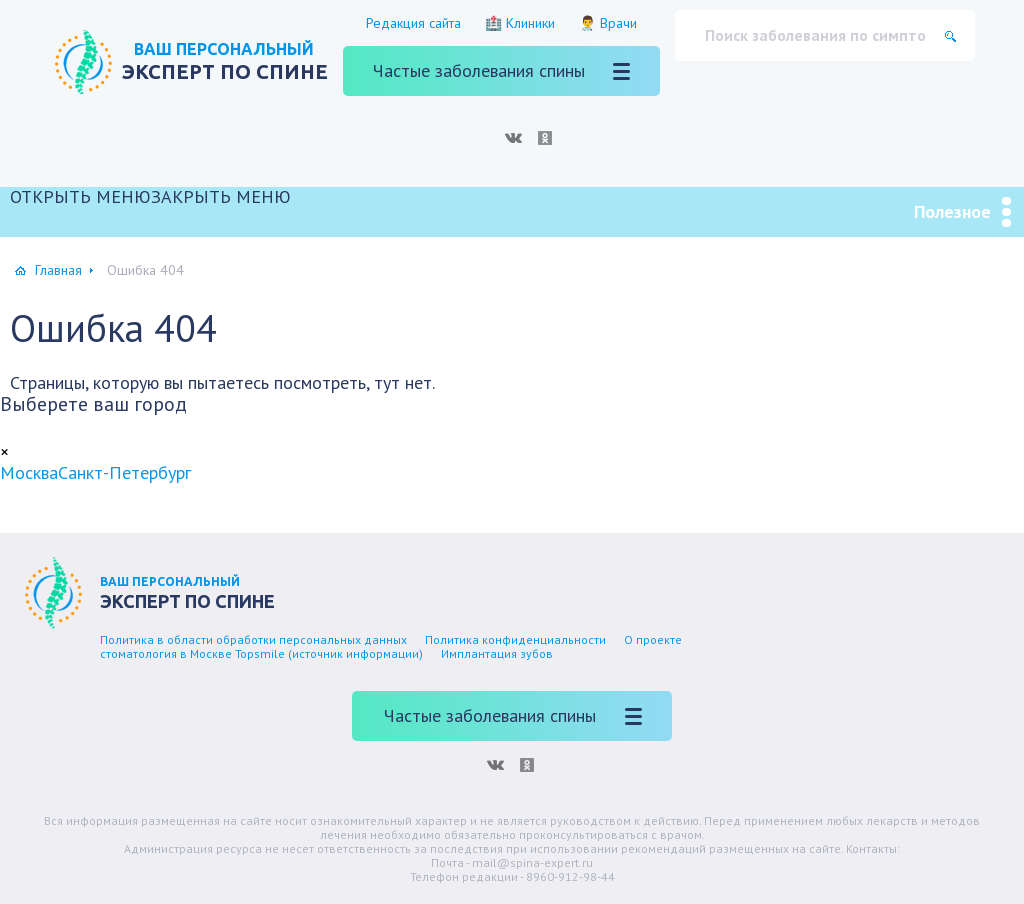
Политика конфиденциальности (515, 639)
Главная (58, 270)
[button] (150, 196)
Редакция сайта (413, 23)
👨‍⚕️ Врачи (608, 23)
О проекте (653, 639)
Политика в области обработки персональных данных (253, 639)
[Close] (4, 451)
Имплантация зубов (497, 653)
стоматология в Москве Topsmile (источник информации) (261, 653)
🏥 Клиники (520, 23)
